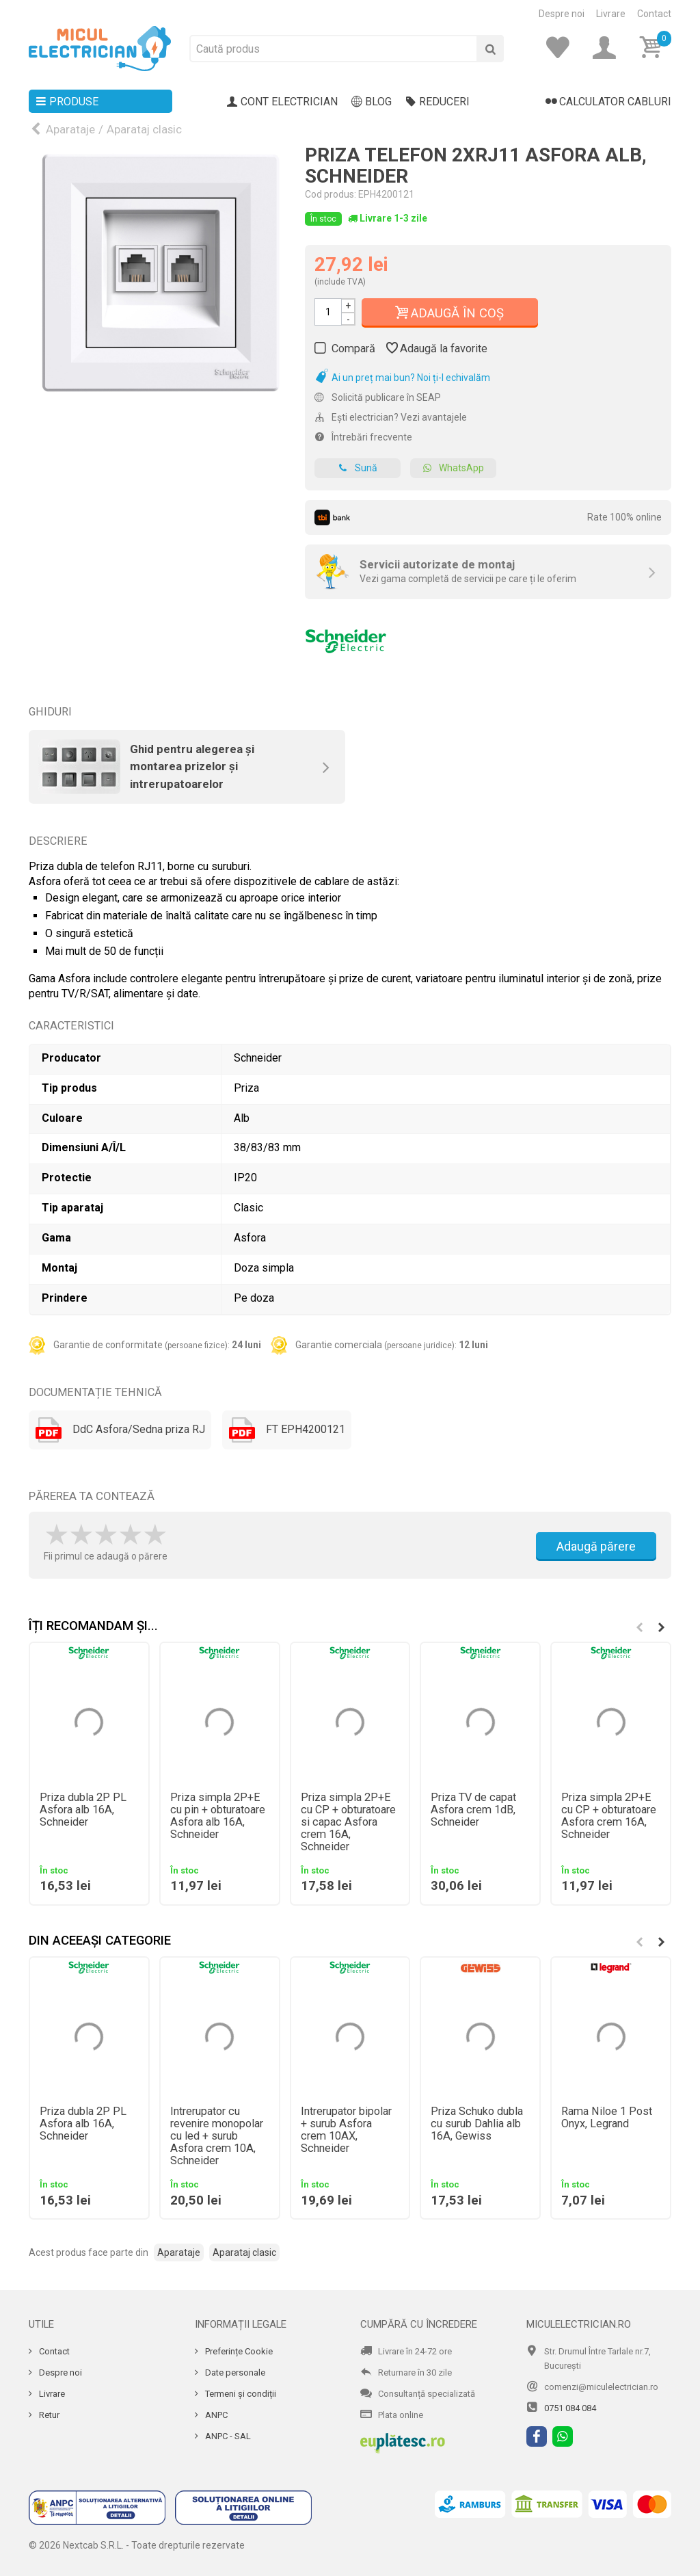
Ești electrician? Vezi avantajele (390, 417)
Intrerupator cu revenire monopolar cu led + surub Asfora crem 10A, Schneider (216, 2136)
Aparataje (70, 129)
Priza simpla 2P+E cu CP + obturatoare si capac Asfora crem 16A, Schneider (348, 1822)
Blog (371, 102)
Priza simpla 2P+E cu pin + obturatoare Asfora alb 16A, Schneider (217, 1816)
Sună (357, 468)
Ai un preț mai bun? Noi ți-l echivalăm (402, 377)
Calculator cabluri (608, 102)
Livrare (610, 13)
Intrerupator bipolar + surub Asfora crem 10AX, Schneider (346, 2130)
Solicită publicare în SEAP (377, 397)
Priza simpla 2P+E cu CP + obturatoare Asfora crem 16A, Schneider (608, 1816)
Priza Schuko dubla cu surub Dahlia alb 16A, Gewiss (477, 2123)
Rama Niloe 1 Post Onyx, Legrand (606, 2117)
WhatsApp (453, 468)
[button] (661, 1627)
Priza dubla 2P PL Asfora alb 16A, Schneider (83, 1809)
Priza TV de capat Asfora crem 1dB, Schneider (473, 1809)
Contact (654, 13)
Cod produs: (330, 194)
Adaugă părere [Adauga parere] (596, 1546)
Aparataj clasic (144, 129)
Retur (48, 2415)
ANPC (215, 2415)
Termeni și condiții (239, 2394)
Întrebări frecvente (363, 437)
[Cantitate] (328, 312)
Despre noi (561, 13)
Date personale (234, 2372)
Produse (67, 102)
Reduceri (437, 102)
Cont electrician (282, 102)
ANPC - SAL (227, 2436)
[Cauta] (490, 48)
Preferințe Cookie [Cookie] (238, 2351)
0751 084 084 (570, 2408)
